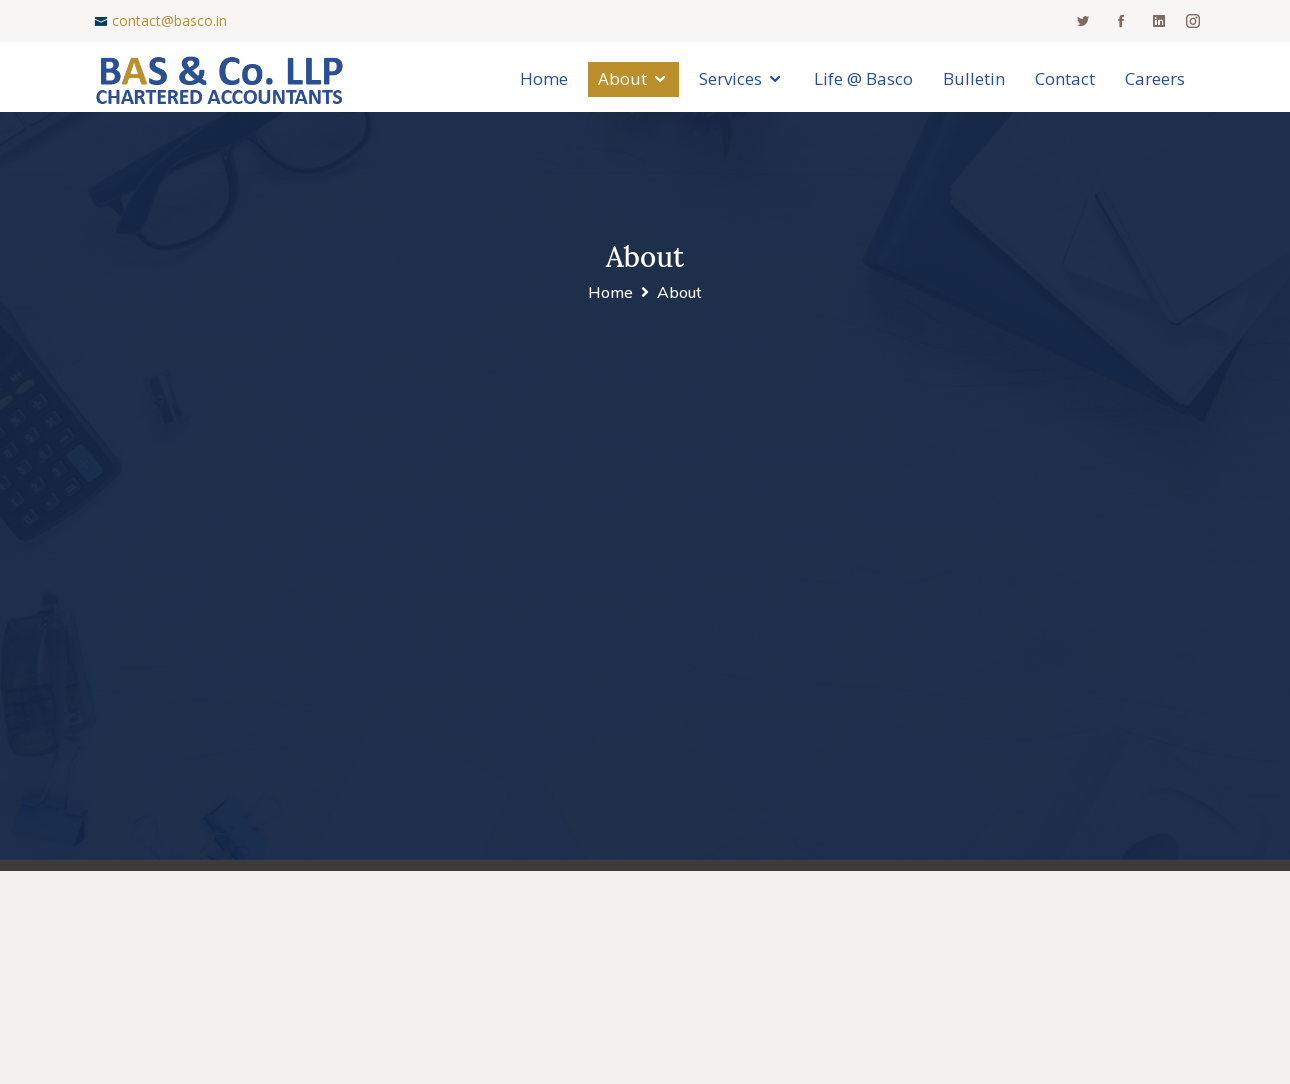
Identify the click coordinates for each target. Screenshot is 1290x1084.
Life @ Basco (863, 78)
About (622, 78)
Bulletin (974, 78)
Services (730, 78)
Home (544, 78)
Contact (1065, 78)
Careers (1155, 78)
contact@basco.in (169, 20)
